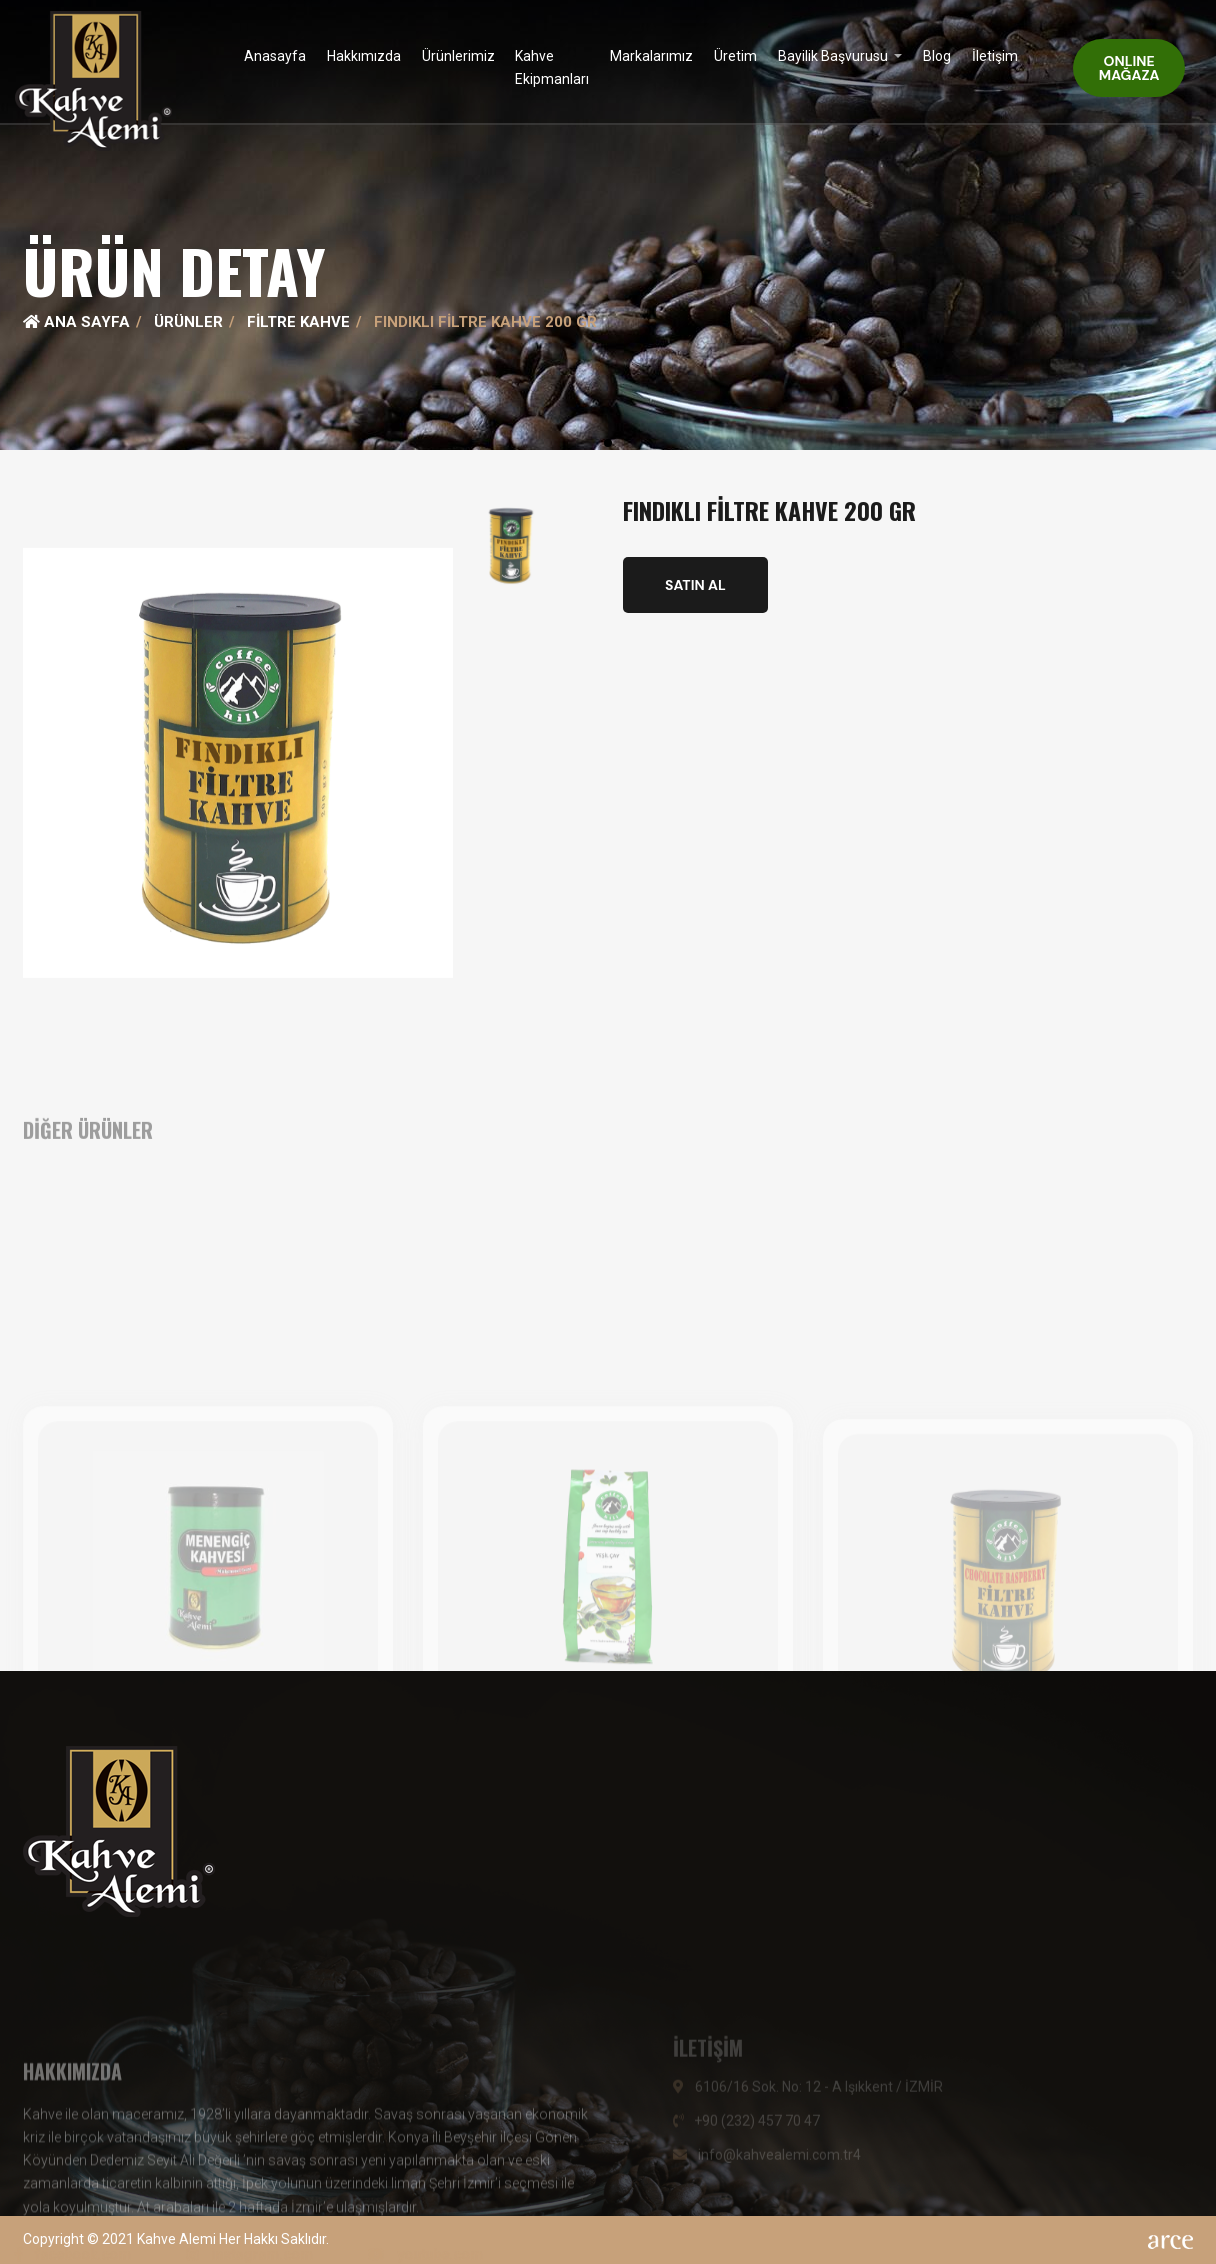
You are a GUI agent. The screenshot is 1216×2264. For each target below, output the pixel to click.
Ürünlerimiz (458, 56)
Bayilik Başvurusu (834, 56)
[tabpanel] (608, 225)
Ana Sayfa (76, 322)
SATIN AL (695, 585)
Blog (937, 56)
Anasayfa (275, 56)
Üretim (735, 56)
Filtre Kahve (298, 322)
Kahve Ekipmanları (552, 67)
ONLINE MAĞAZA (1129, 68)
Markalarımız (651, 56)
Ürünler (188, 322)
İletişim (995, 56)
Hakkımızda (364, 56)
